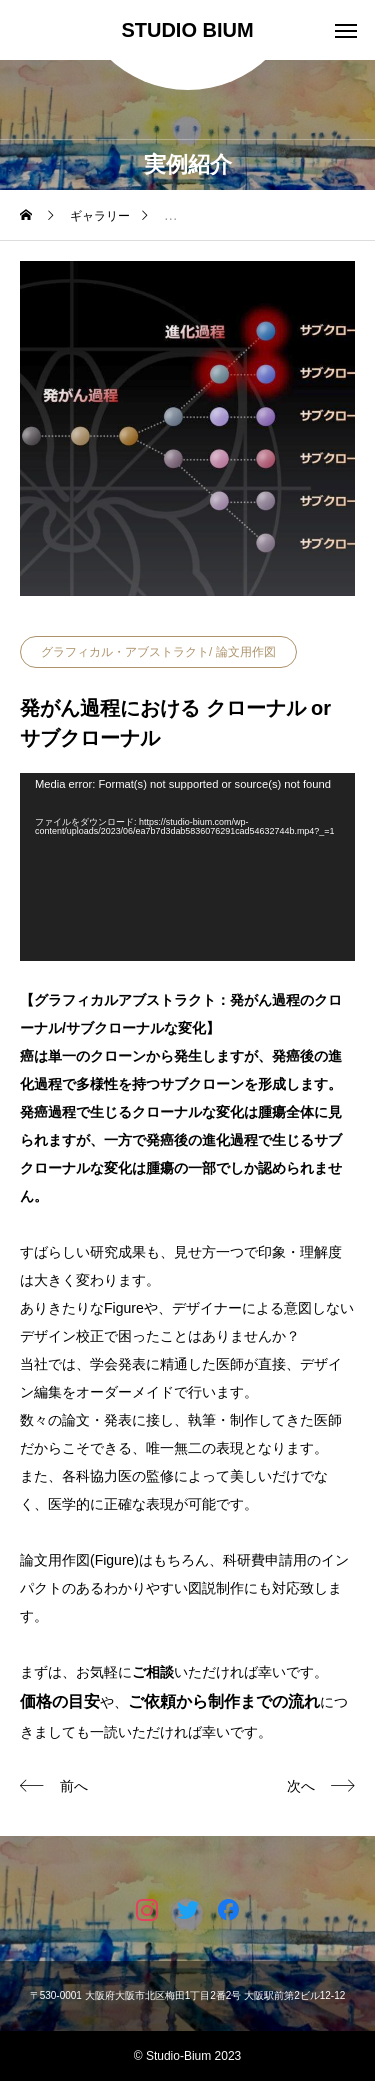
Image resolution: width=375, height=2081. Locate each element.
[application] (187, 867)
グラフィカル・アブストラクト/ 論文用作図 (158, 652)
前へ (74, 1786)
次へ (301, 1786)
